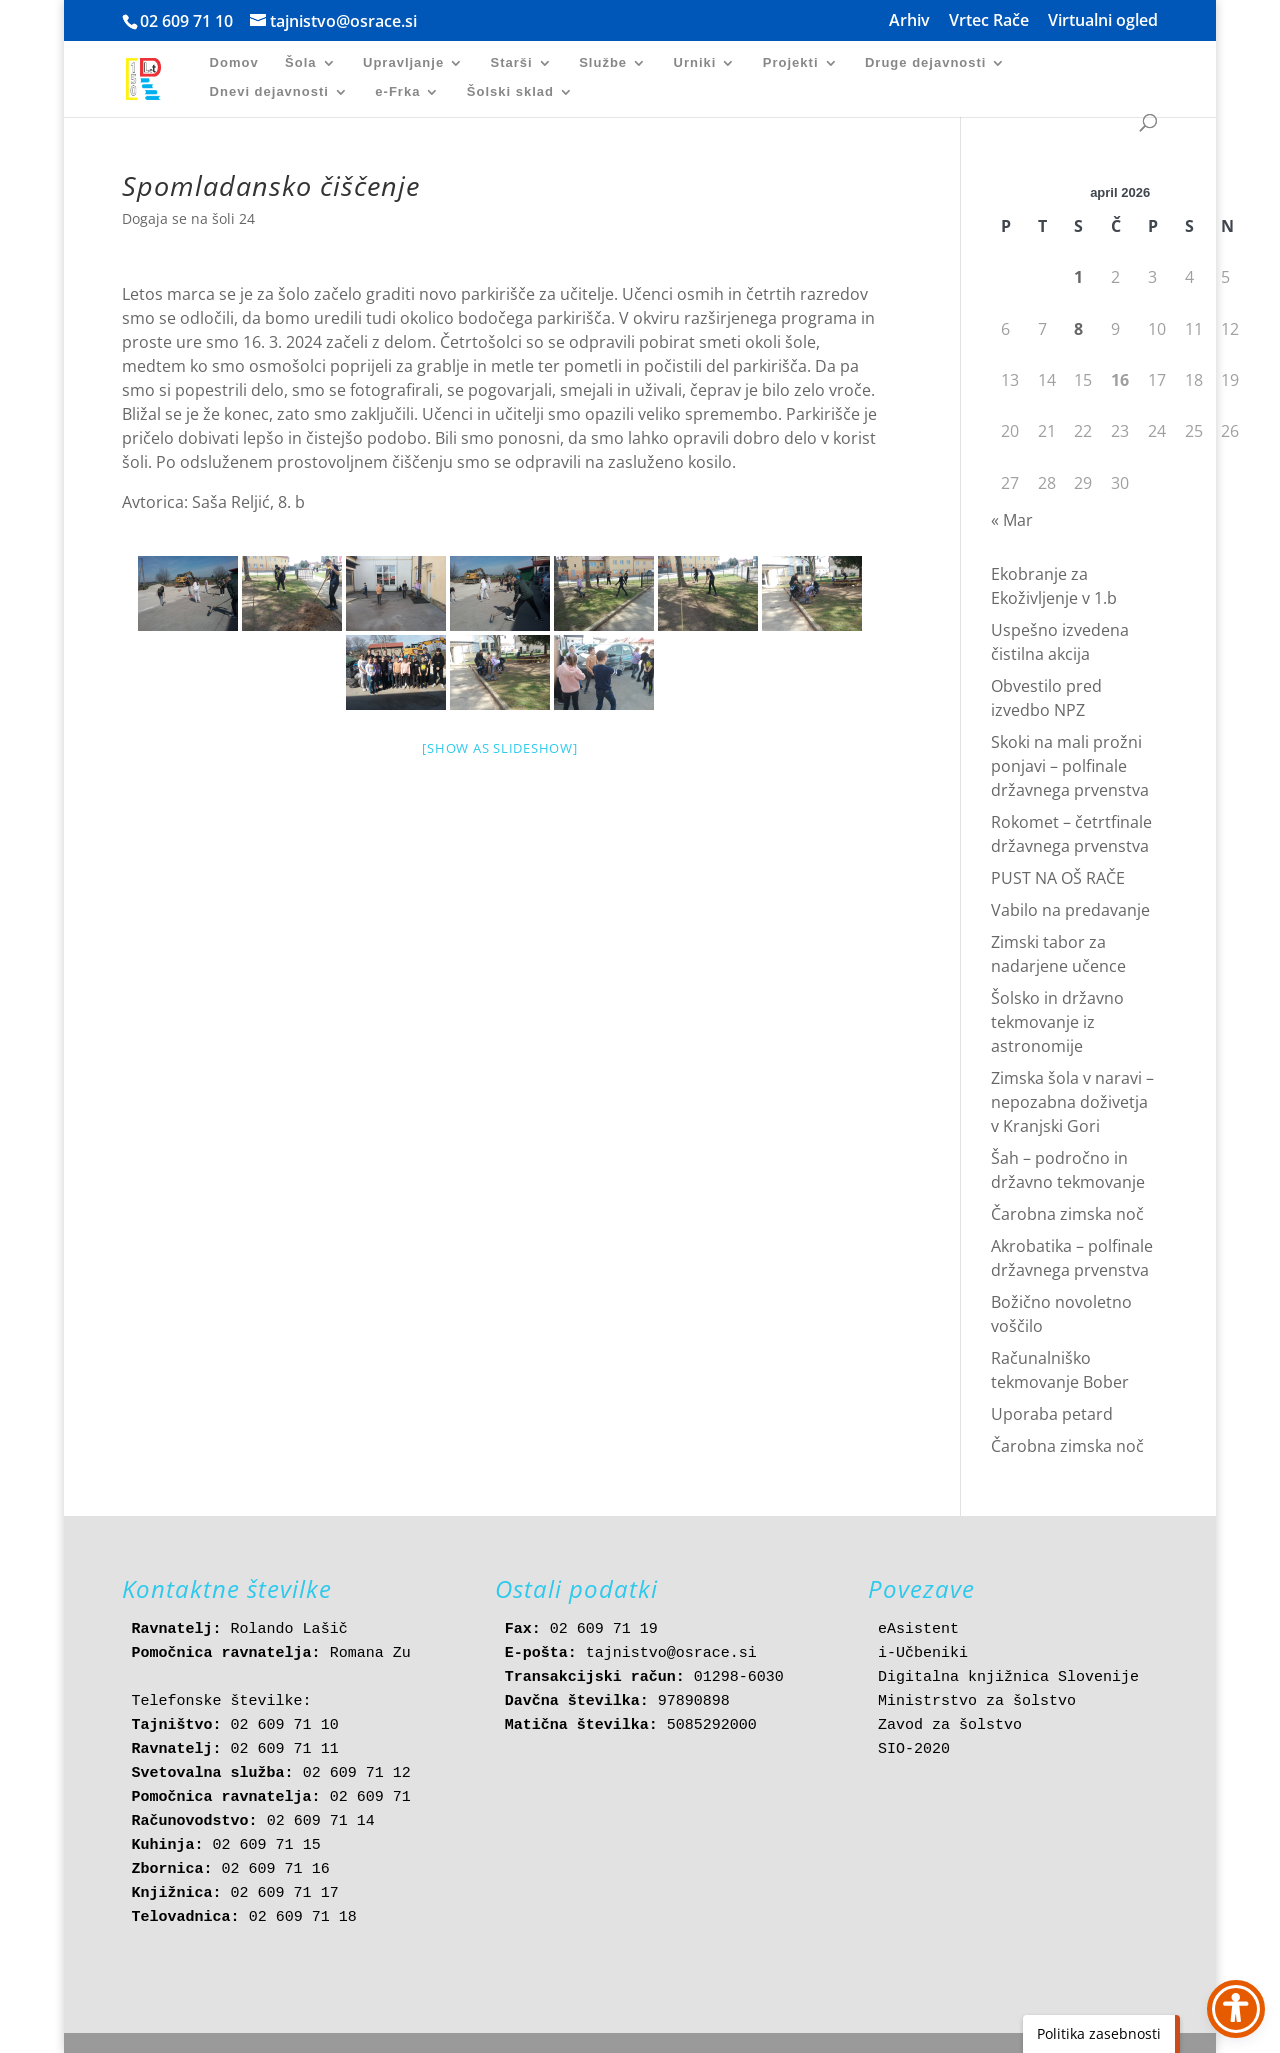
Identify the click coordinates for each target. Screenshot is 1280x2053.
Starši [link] (512, 63)
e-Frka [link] (397, 92)
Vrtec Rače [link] (989, 21)
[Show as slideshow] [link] (499, 748)
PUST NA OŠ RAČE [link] (1058, 878)
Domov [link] (234, 63)
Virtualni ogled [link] (1103, 21)
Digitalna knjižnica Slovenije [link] (1008, 1677)
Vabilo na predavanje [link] (1070, 910)
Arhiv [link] (909, 21)
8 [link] (1078, 329)
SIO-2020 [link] (914, 1749)
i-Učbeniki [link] (923, 1653)
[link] (155, 77)
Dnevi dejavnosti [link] (269, 92)
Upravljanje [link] (403, 63)
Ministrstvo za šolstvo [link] (977, 1701)
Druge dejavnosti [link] (925, 63)
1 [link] (1078, 277)
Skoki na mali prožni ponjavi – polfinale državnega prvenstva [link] (1070, 766)
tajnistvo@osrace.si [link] (671, 1653)
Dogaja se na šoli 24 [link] (188, 218)
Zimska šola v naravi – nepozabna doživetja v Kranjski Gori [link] (1072, 1102)
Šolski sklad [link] (510, 92)
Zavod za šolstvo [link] (950, 1725)
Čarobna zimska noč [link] (1067, 1214)
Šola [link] (300, 63)
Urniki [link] (695, 63)
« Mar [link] (1012, 520)
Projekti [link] (791, 63)
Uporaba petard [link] (1052, 1414)
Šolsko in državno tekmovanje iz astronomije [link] (1057, 1022)
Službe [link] (603, 63)
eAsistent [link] (918, 1629)
